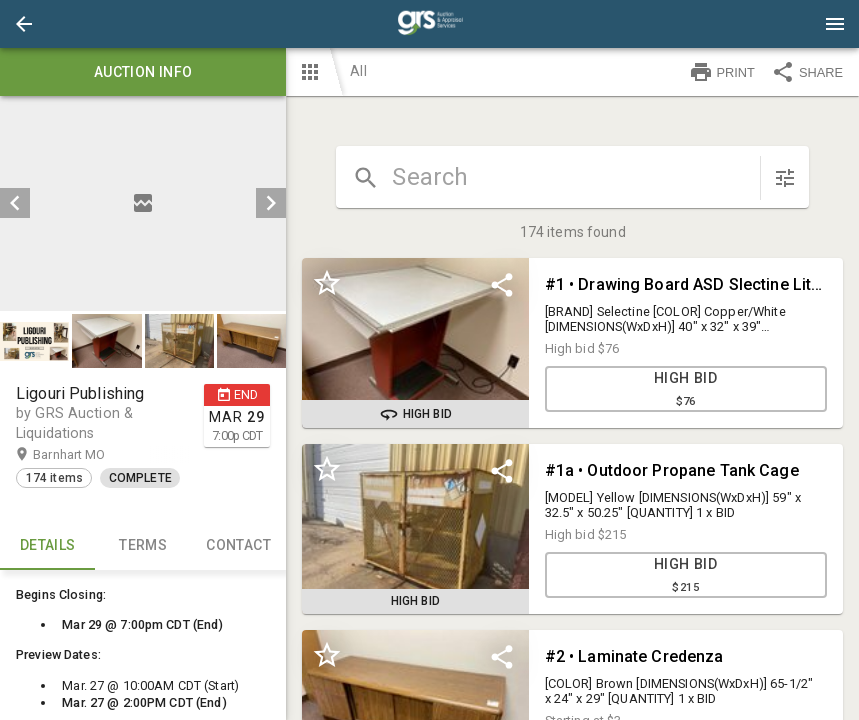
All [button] (358, 71)
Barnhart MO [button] (88, 455)
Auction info (143, 72)
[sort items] (785, 178)
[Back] (24, 24)
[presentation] (430, 24)
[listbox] (143, 203)
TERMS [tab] (142, 546)
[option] (143, 203)
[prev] (15, 203)
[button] (24, 24)
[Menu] (835, 24)
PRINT (722, 72)
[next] (271, 203)
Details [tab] (47, 546)
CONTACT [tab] (238, 546)
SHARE (807, 72)
